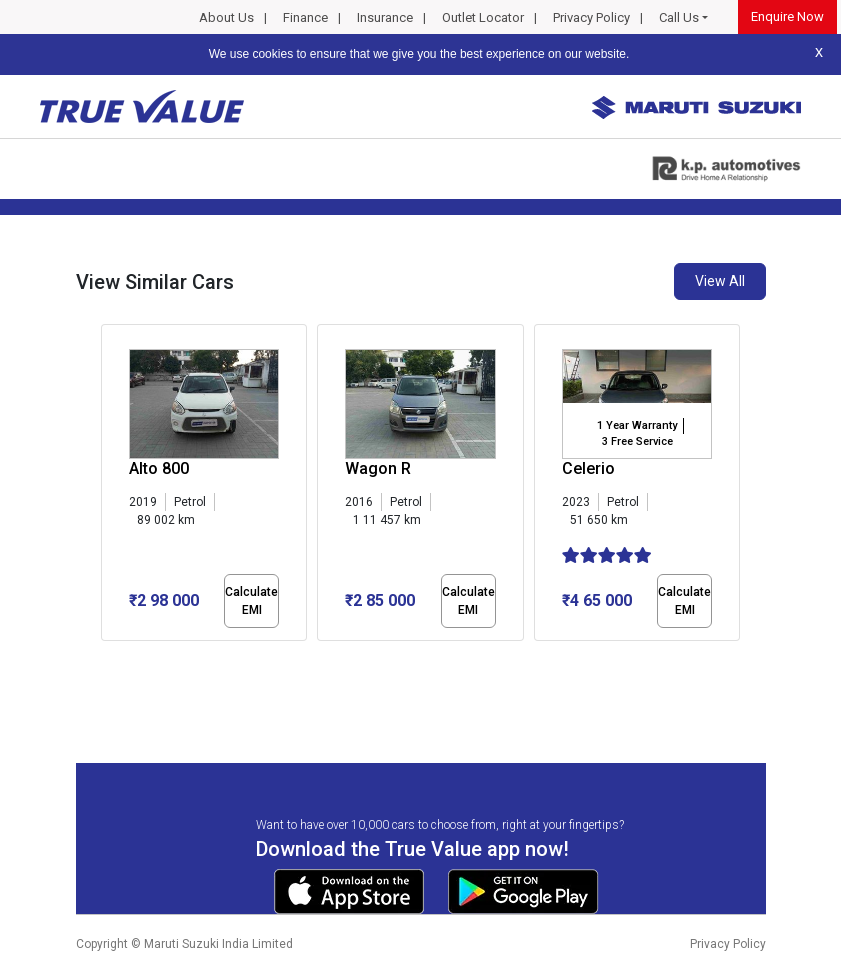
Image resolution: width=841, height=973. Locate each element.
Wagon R (378, 468)
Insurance (385, 17)
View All (720, 281)
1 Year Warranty (637, 425)
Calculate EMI (251, 601)
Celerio (588, 468)
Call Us (679, 17)
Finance (305, 17)
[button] (107, 658)
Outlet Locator (483, 17)
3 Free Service (637, 441)
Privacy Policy (591, 17)
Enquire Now (787, 16)
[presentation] (111, 486)
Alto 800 (159, 468)
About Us (226, 17)
